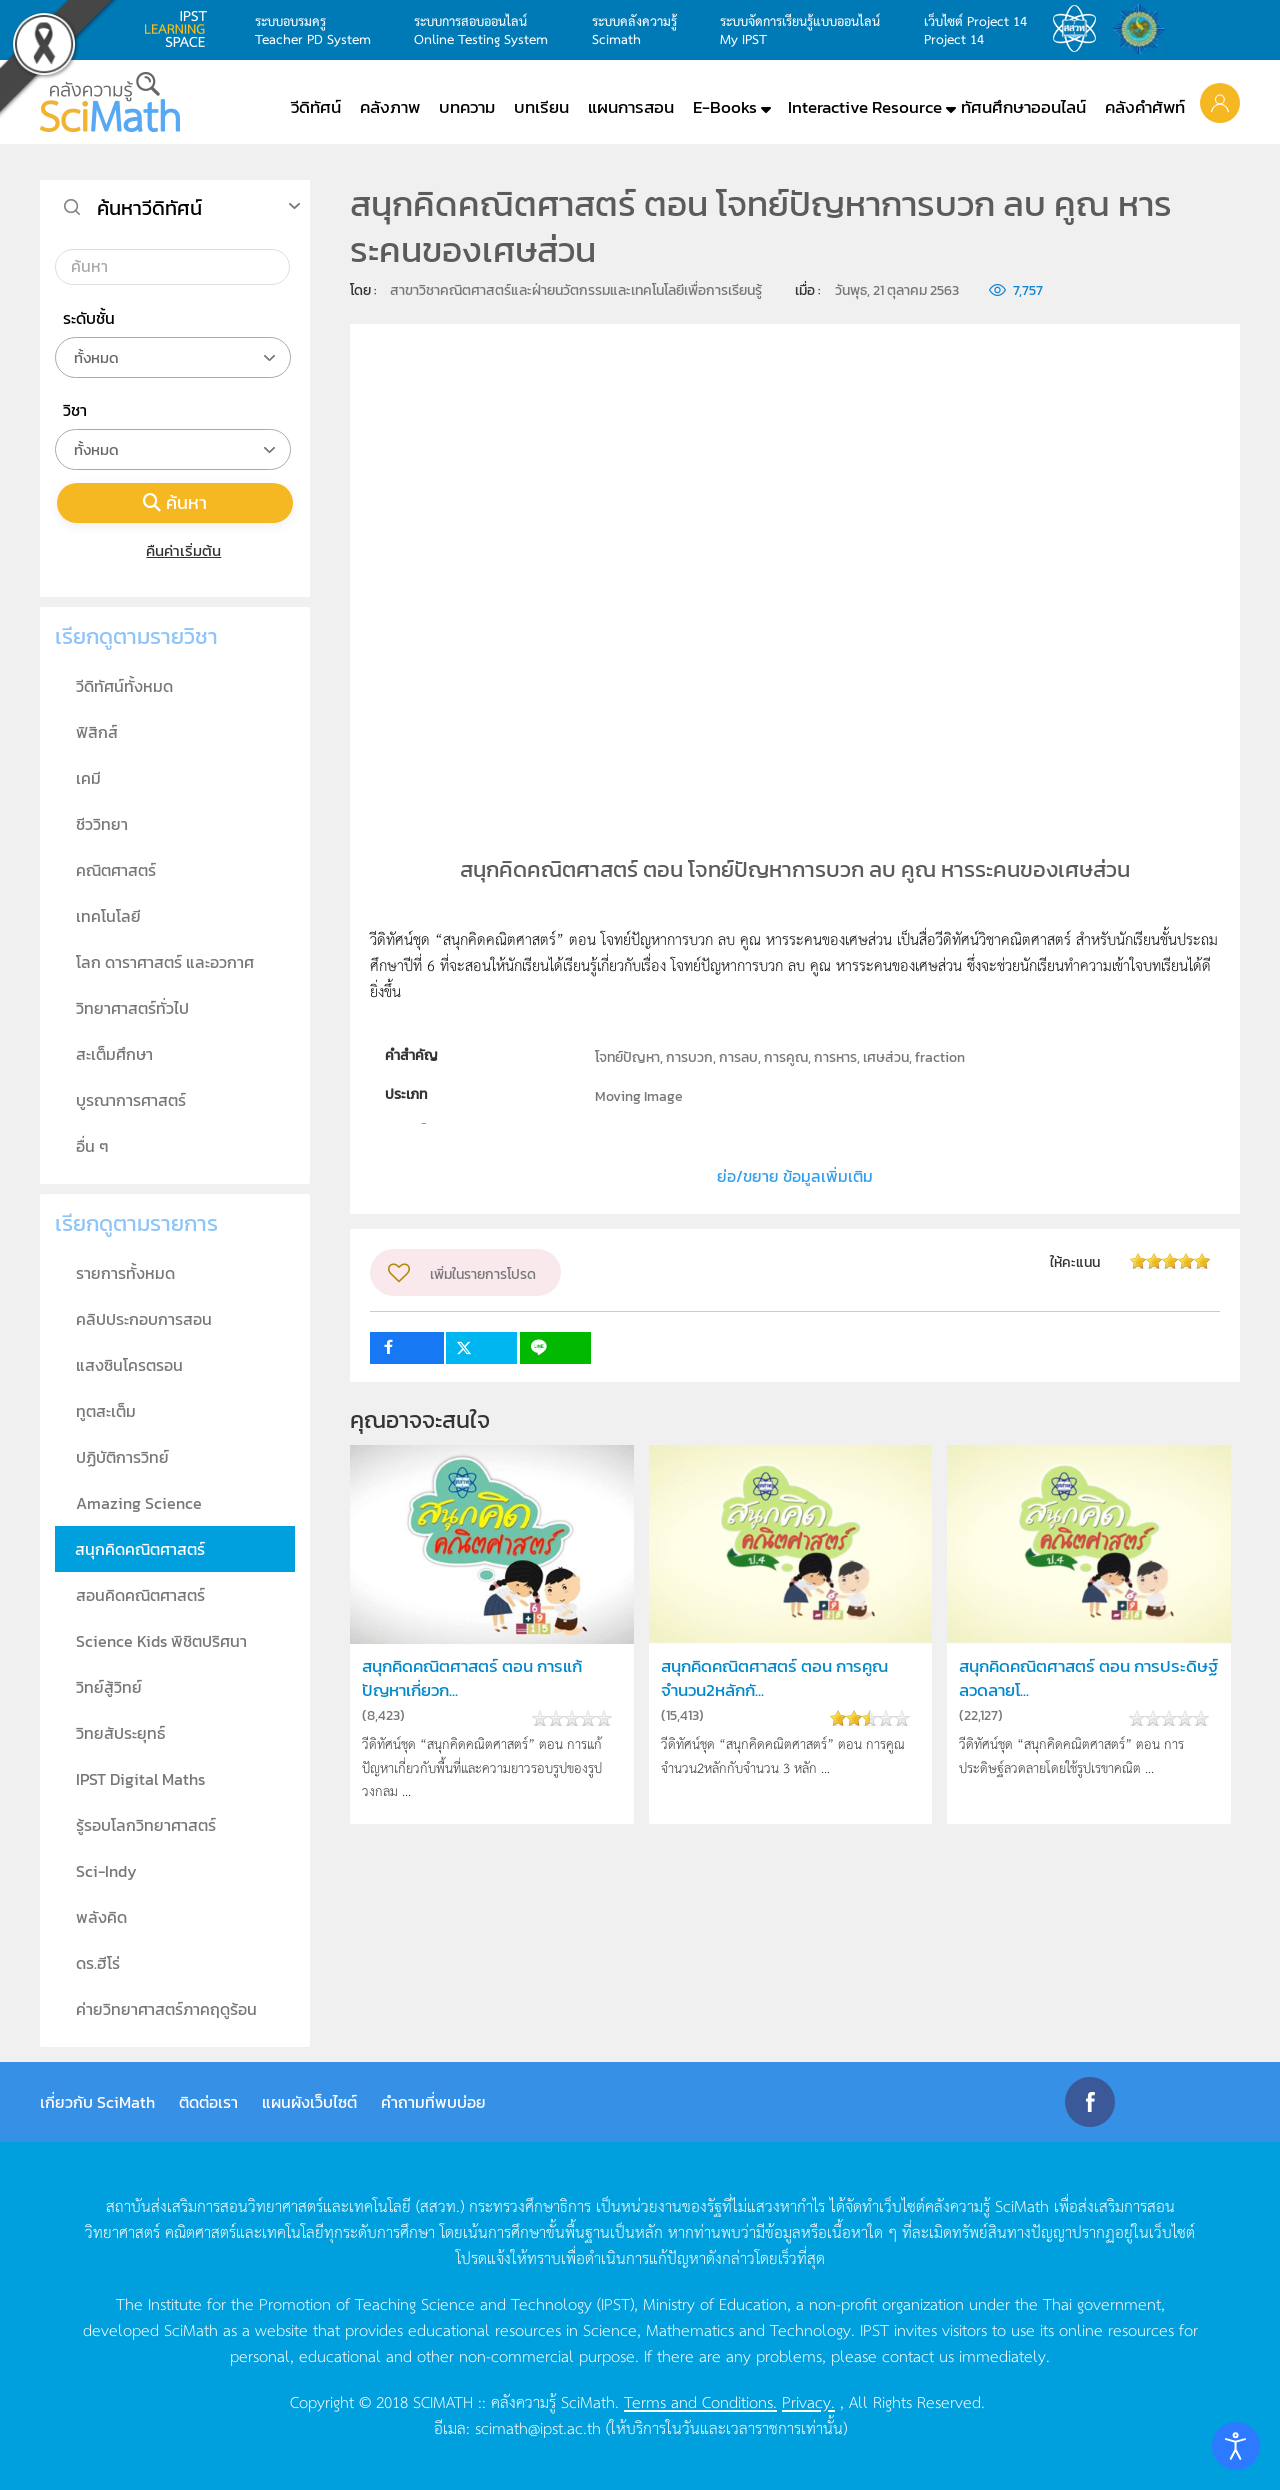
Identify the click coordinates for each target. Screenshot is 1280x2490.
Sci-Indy (106, 1871)
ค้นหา (175, 502)
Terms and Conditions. (700, 2401)
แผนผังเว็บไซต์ (309, 2102)
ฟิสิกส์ (97, 732)
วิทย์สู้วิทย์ (109, 1687)
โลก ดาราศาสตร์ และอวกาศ (165, 962)
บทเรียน (541, 107)
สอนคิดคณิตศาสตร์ (140, 1595)
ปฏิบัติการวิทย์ (122, 1457)
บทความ (467, 107)
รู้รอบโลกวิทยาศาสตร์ (146, 1825)
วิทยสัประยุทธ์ (120, 1733)
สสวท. (1080, 29)
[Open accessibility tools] (1236, 2446)
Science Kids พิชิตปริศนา (161, 1641)
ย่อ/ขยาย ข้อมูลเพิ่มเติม (795, 1176)
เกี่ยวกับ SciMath (97, 2102)
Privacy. (808, 2401)
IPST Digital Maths (140, 1779)
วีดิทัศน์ (316, 107)
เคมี (88, 778)
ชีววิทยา (102, 824)
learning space (181, 29)
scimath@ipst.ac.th (538, 2427)
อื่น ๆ (92, 1146)
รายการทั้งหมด (125, 1273)
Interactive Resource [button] (865, 107)
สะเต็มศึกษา (114, 1054)
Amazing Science (139, 1503)
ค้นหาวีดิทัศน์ (149, 208)
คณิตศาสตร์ (116, 870)
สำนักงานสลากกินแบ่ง (1144, 29)
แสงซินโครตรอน (129, 1365)
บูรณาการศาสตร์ (131, 1100)
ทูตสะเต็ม (106, 1411)
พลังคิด (101, 1917)
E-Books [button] (725, 107)
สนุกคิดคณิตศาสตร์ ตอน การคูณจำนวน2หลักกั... (774, 1678)
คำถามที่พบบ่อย (433, 2102)
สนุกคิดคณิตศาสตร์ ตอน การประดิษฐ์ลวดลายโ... (1088, 1678)
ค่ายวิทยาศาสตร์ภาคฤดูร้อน (166, 2009)
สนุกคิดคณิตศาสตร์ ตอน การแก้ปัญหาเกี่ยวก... (472, 1678)
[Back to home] (110, 102)
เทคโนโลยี (108, 916)
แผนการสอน (631, 107)
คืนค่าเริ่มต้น (175, 550)
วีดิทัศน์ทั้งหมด (124, 686)
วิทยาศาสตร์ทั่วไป (132, 1008)
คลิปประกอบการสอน (144, 1319)
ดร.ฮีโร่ (98, 1963)
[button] (1220, 102)
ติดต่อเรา (208, 2102)
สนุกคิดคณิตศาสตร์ (140, 1549)
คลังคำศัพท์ (1145, 107)
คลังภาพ (390, 107)
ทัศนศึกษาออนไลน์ (1023, 107)
